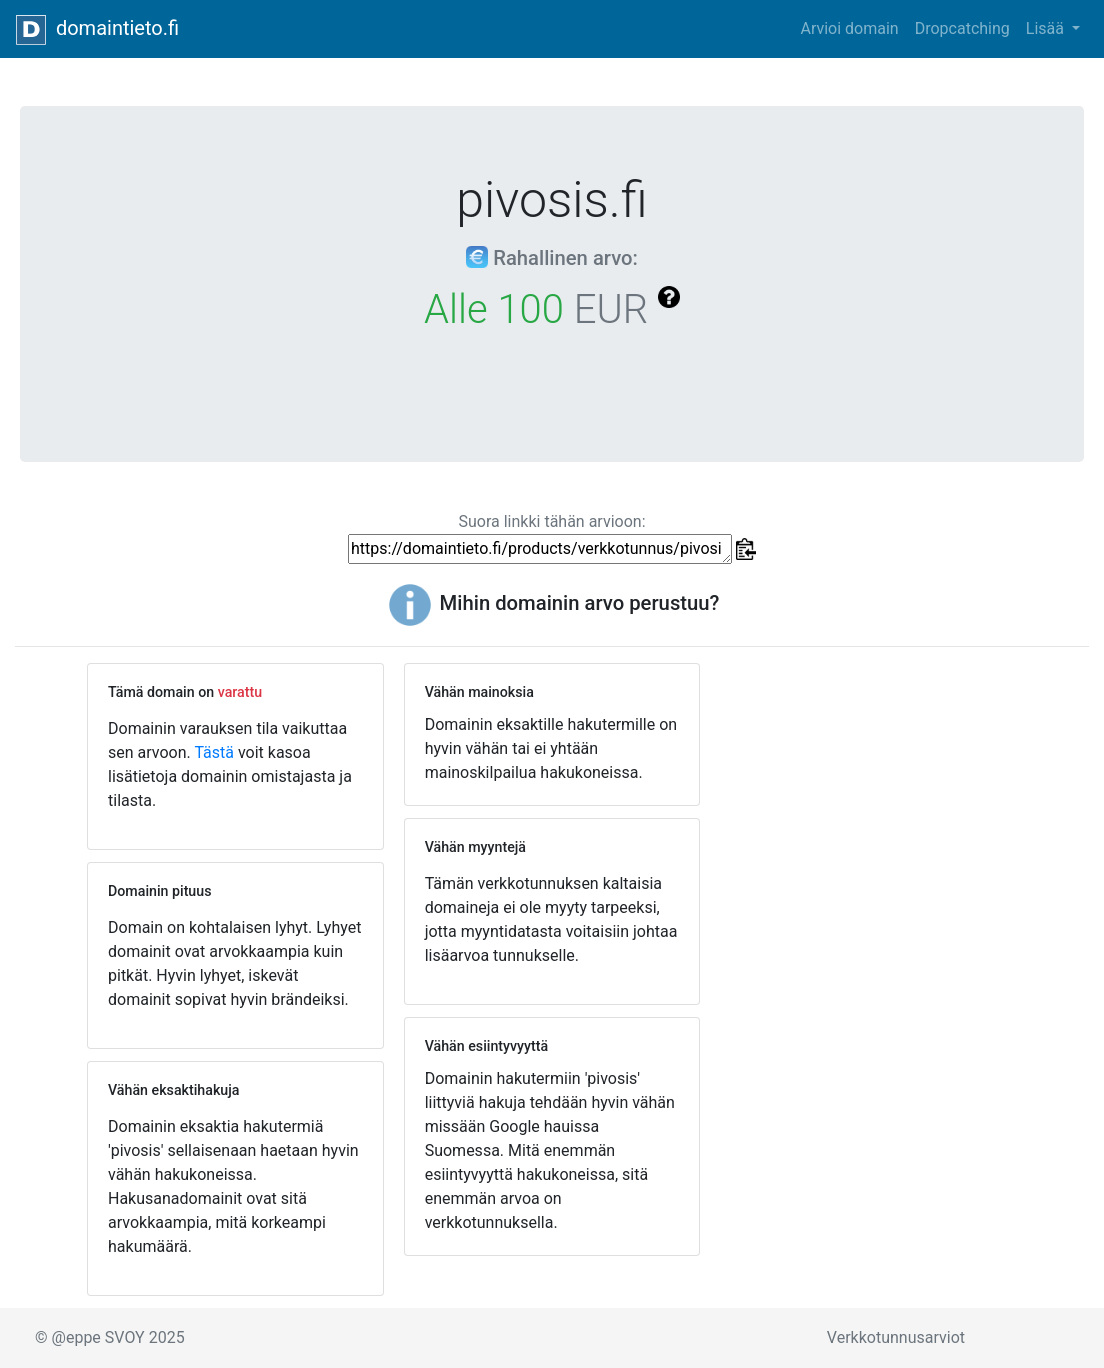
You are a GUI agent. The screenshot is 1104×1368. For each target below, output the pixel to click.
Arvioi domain (849, 28)
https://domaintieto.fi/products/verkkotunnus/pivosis (540, 549)
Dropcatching (962, 28)
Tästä (214, 752)
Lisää (1047, 28)
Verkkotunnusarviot (896, 1337)
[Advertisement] (868, 788)
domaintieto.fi (97, 30)
